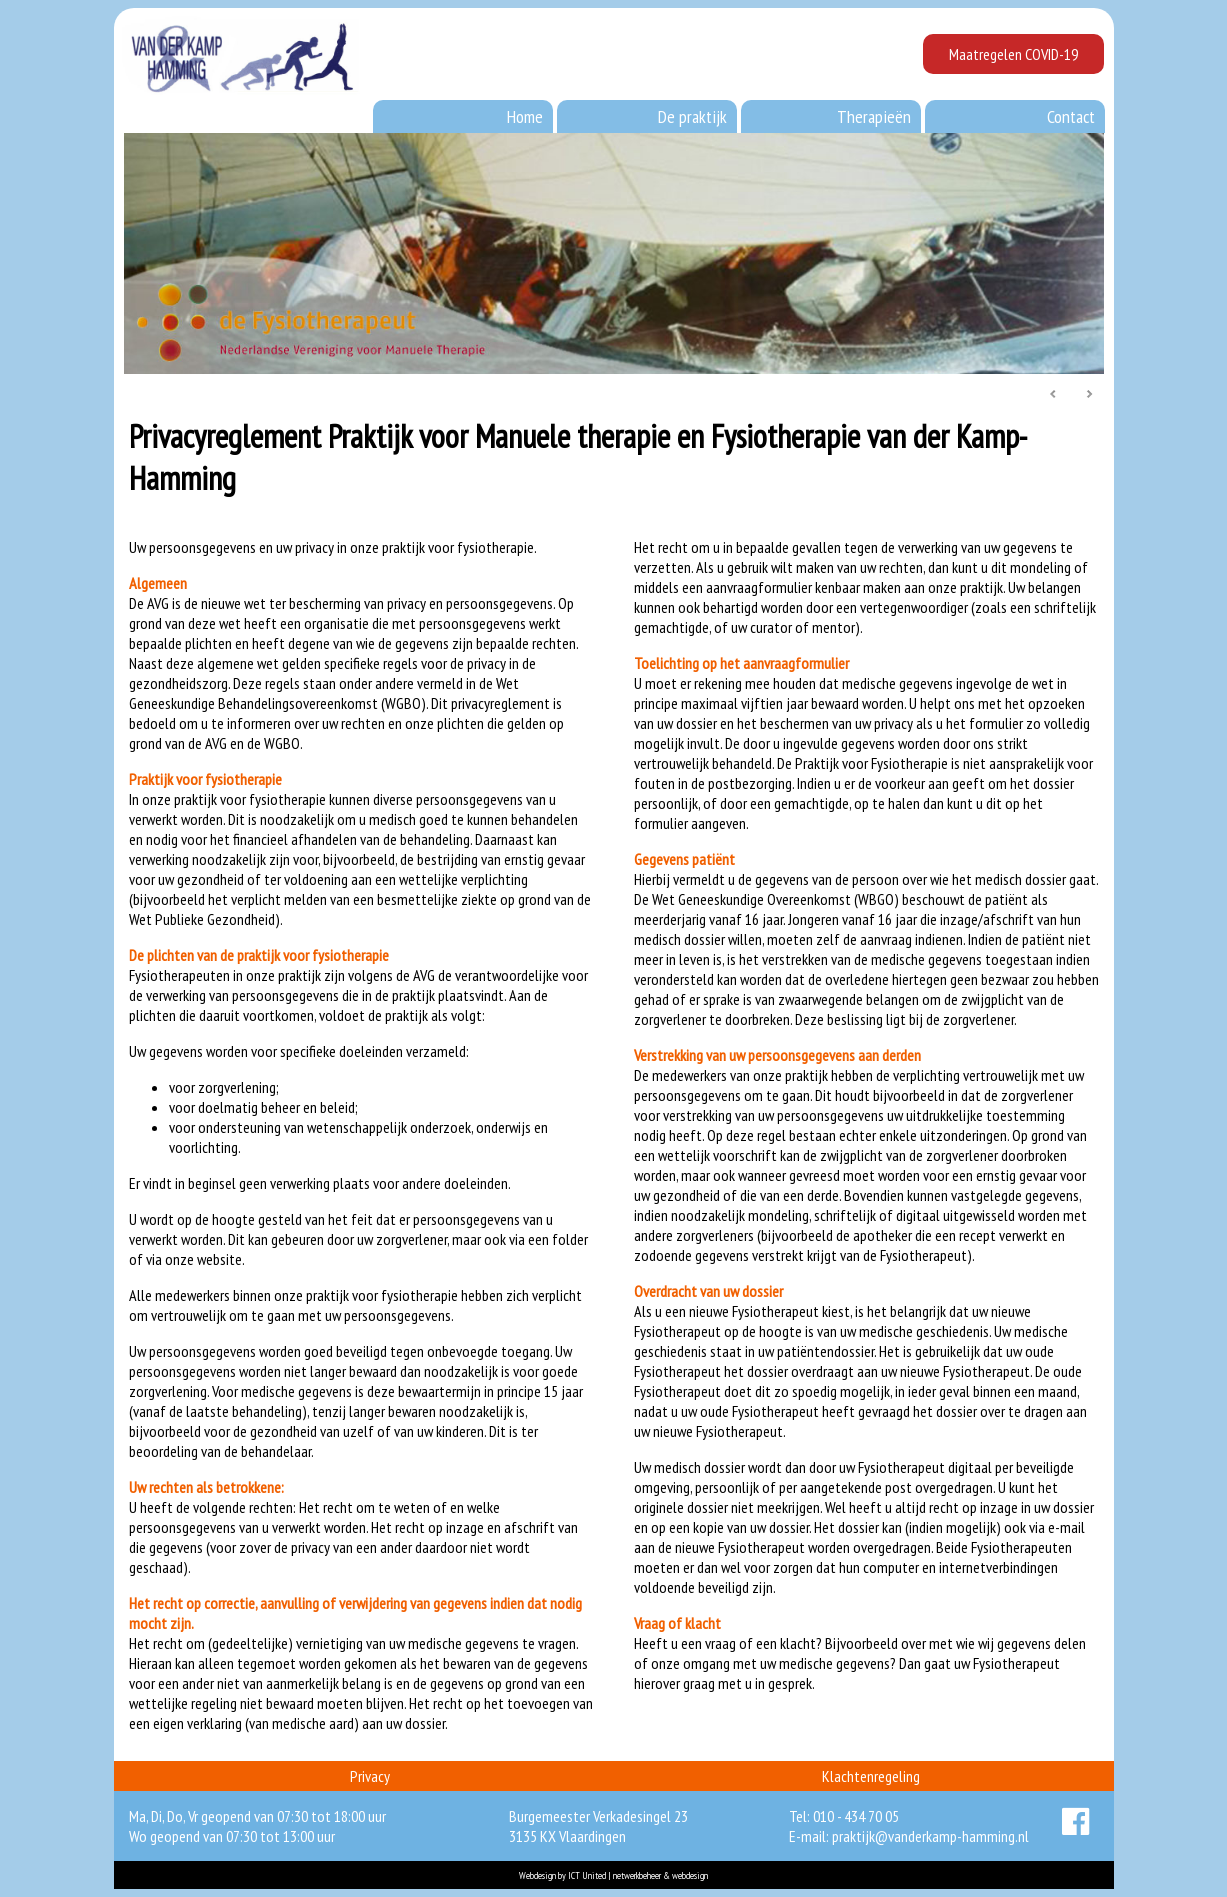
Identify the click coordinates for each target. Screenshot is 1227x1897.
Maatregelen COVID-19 (1013, 54)
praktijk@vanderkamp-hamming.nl (930, 1836)
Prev (1054, 395)
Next (1089, 395)
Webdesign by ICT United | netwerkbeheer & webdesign (613, 1875)
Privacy (370, 1776)
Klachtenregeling (871, 1776)
